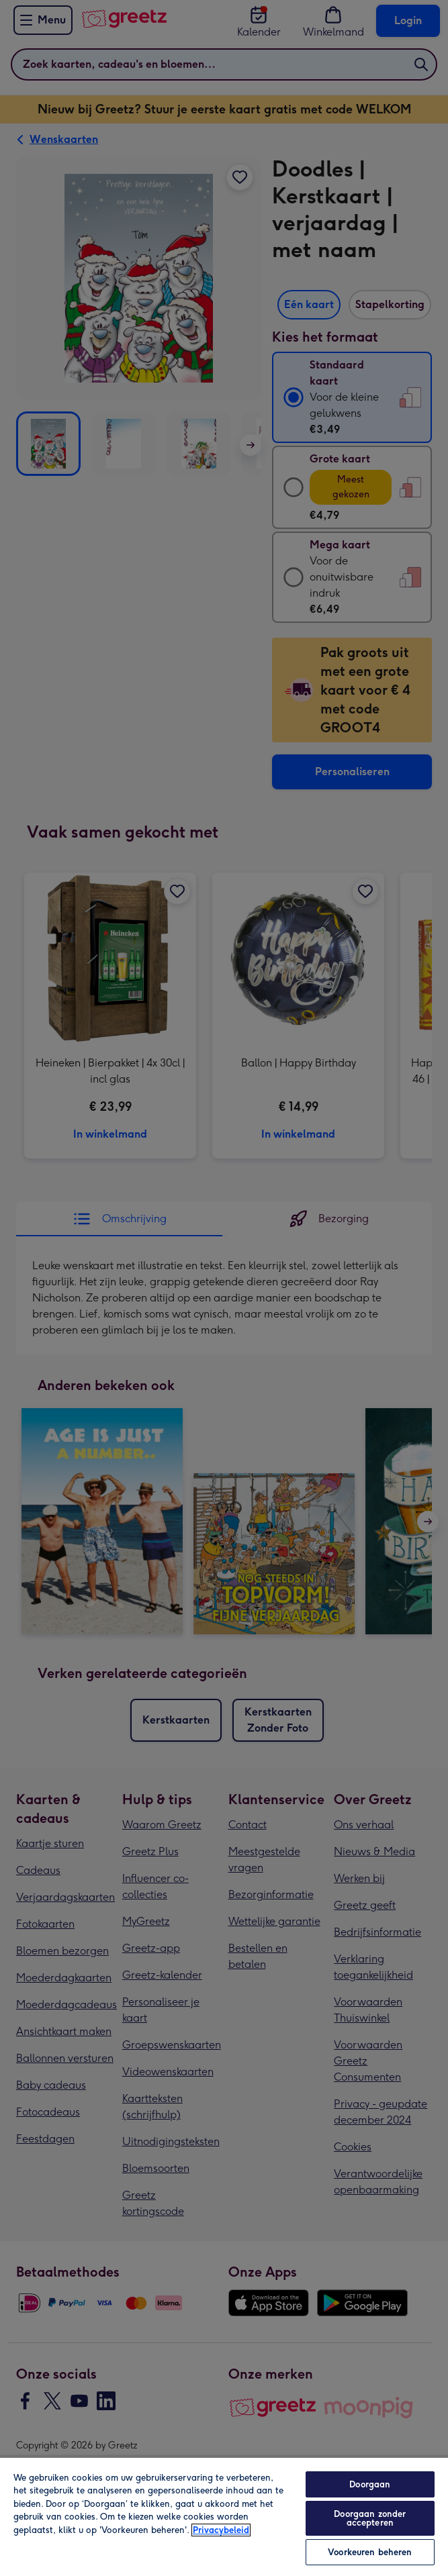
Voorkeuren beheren (370, 2552)
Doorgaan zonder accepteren (370, 2518)
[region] (224, 2516)
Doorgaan (369, 2484)
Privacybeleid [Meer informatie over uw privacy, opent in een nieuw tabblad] (221, 2530)
